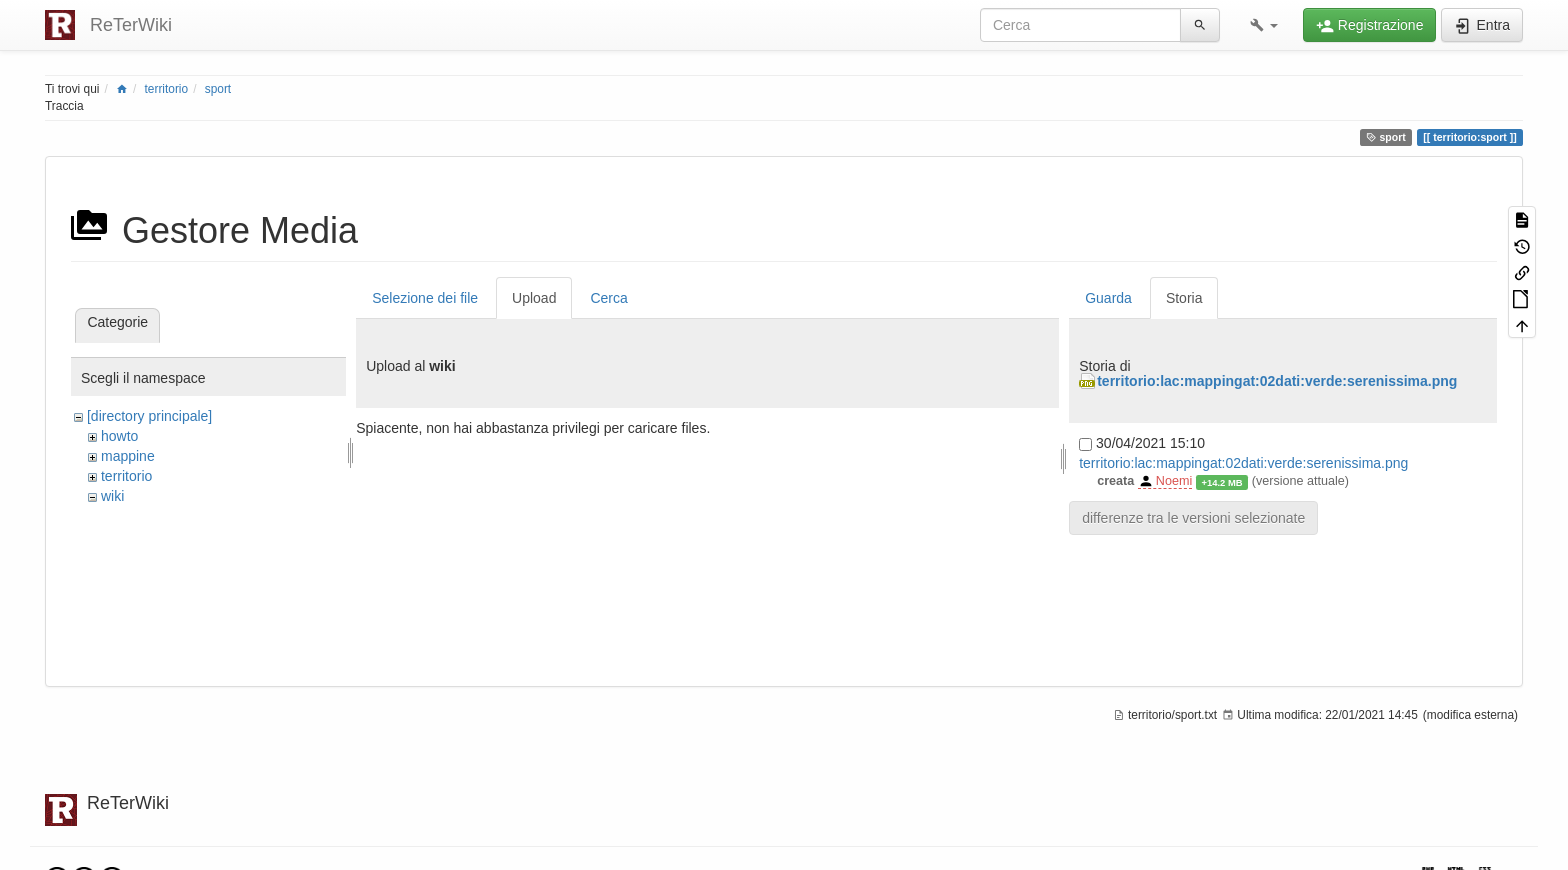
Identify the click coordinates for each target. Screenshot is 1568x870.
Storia (1184, 298)
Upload (534, 298)
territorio (167, 89)
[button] (1264, 25)
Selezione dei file (425, 298)
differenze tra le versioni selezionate (1193, 518)
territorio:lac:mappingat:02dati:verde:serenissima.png (1277, 381)
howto (119, 436)
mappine (128, 456)
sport (218, 89)
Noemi (1174, 481)
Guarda (1108, 298)
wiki (112, 496)
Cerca (608, 298)
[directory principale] (149, 416)
